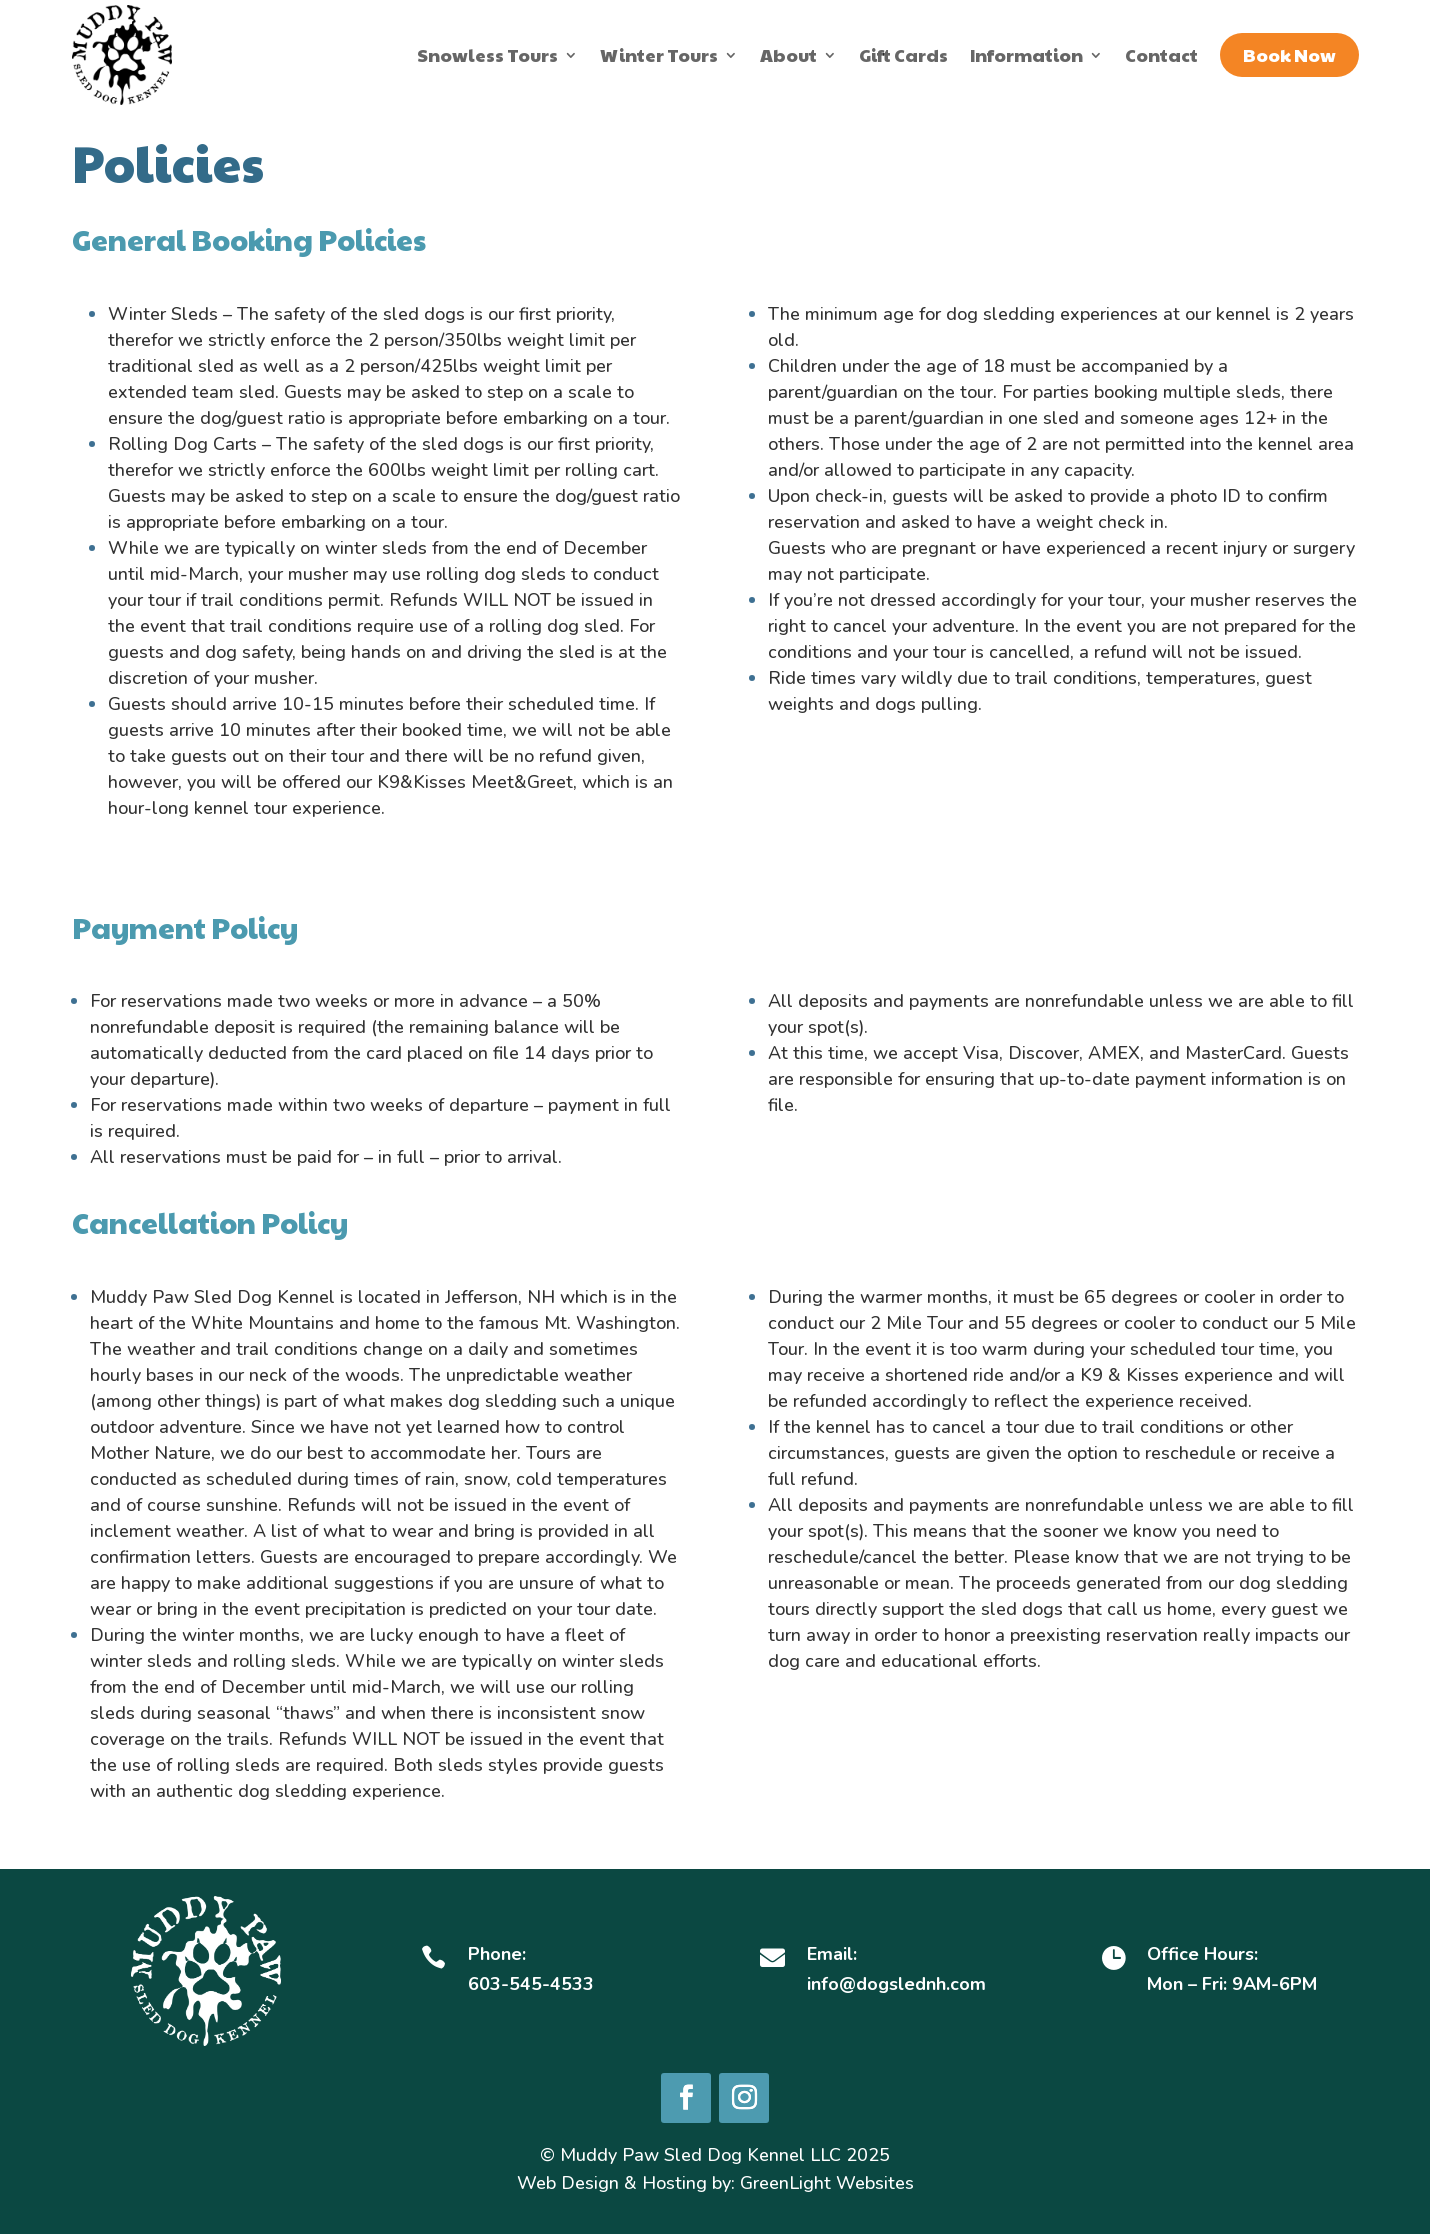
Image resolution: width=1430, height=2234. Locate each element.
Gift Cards (903, 54)
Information (1026, 54)
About (788, 54)
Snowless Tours (487, 54)
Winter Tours (659, 54)
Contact (1161, 54)
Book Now (1289, 54)
